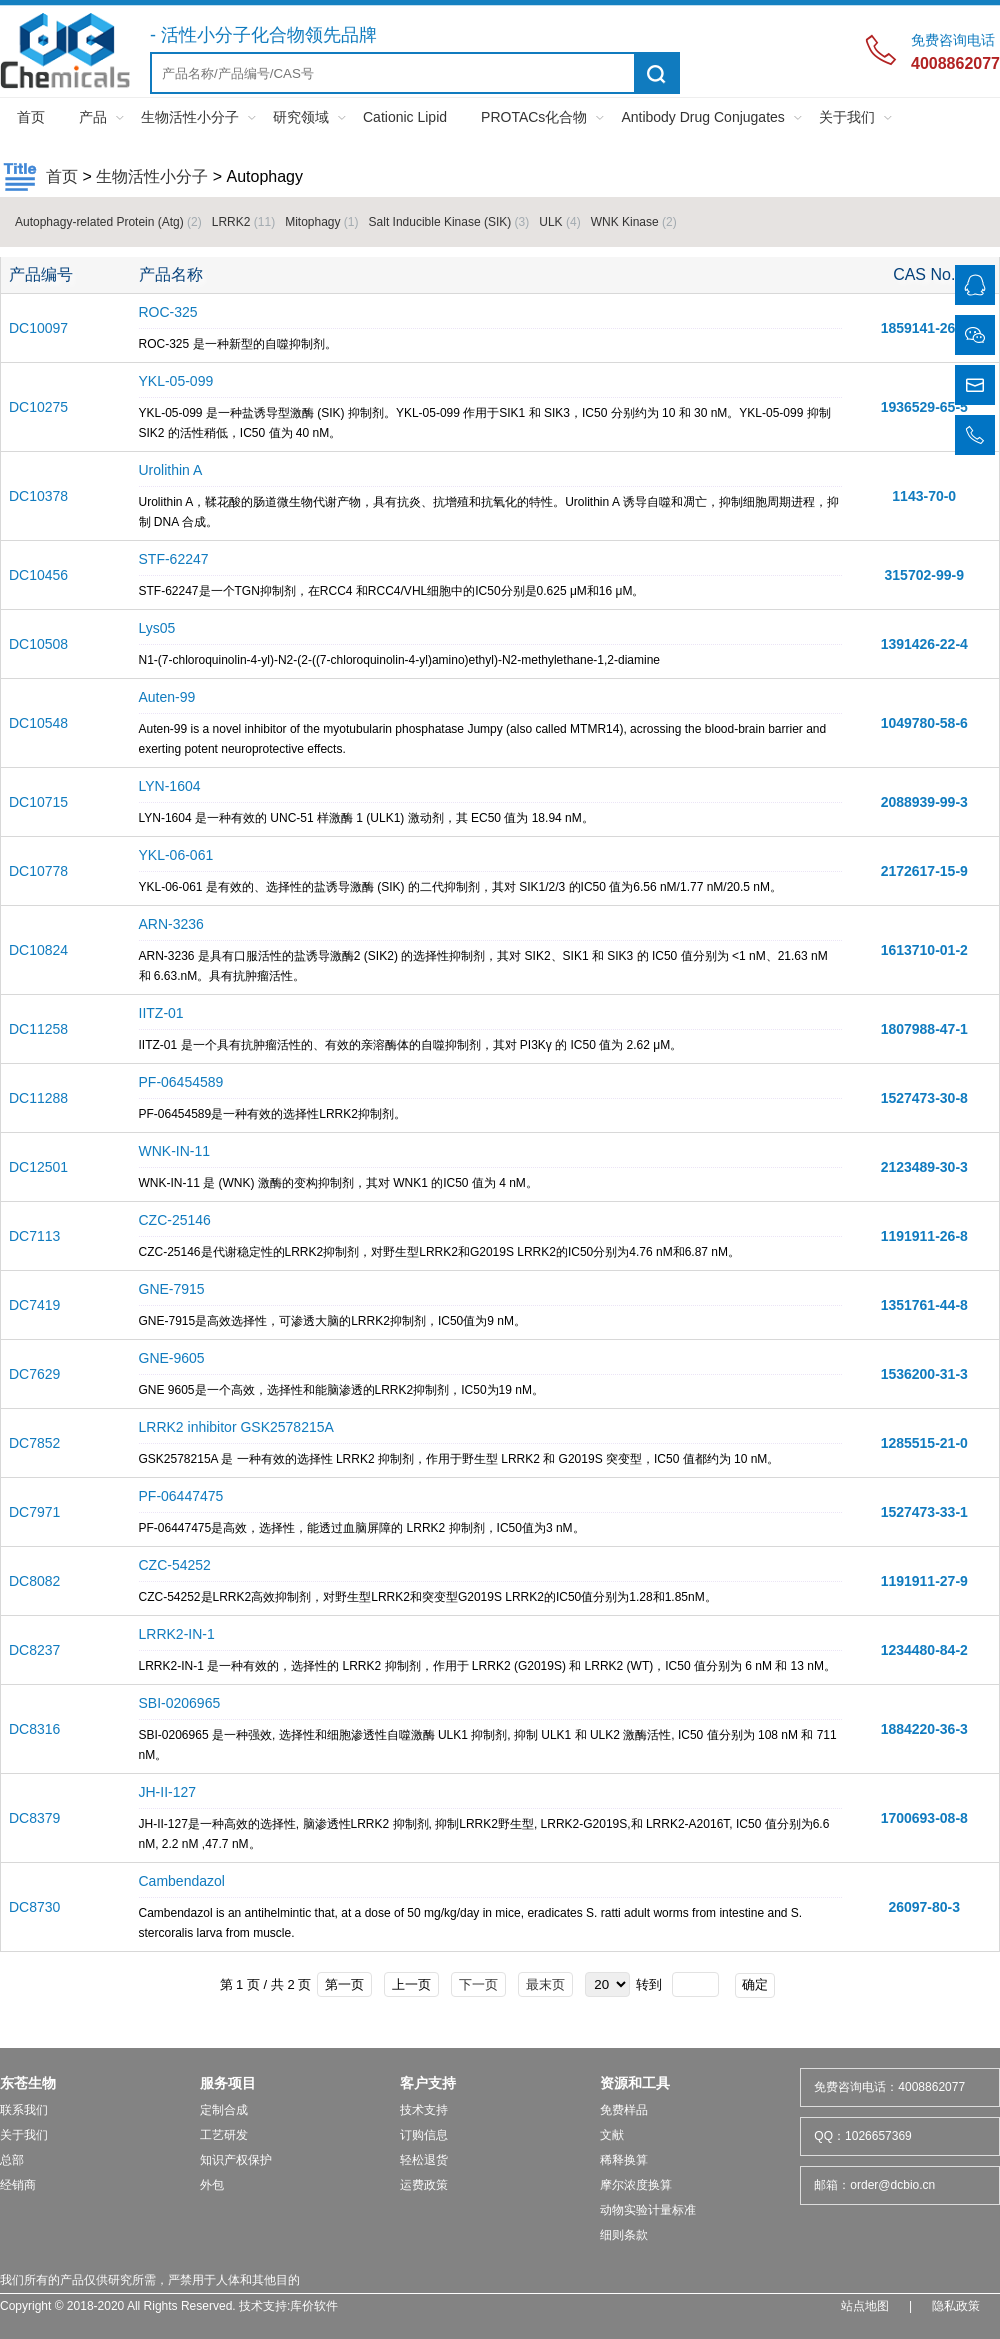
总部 (12, 2160)
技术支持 (424, 2110)
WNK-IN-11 (175, 1151)
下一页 (478, 1984)
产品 (93, 117)
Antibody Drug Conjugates (702, 117)
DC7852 (34, 1443)
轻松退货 (424, 2160)
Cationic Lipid (405, 117)
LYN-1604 (170, 786)
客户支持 (428, 2083)
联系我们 (24, 2110)
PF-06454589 (181, 1082)
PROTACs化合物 (534, 117)
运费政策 (424, 2185)
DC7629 (34, 1374)
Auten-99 (167, 697)
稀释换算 (624, 2160)
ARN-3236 (171, 924)
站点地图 (865, 2306)
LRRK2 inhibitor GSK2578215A (236, 1427)
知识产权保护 (236, 2160)
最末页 (545, 1984)
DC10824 (38, 950)
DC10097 (38, 328)
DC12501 (38, 1167)
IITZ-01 (161, 1013)
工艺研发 (224, 2135)
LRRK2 (243, 222)
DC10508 (38, 644)
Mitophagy (321, 222)
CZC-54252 (175, 1565)
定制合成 (224, 2110)
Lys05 (157, 628)
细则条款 (624, 2235)
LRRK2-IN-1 (177, 1634)
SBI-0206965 (180, 1703)
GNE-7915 (172, 1289)
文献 (612, 2135)
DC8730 (34, 1907)
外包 (212, 2185)
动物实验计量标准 (648, 2210)
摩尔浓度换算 (636, 2185)
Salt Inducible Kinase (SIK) (449, 222)
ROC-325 (168, 312)
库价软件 (314, 2306)
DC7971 (34, 1512)
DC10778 (38, 871)
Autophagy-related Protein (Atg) (108, 222)
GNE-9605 (172, 1358)
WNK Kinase (634, 222)
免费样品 (624, 2110)
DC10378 (38, 496)
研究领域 (301, 117)
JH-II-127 (168, 1792)
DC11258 (38, 1029)
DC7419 (34, 1305)
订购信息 (424, 2135)
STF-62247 (174, 559)
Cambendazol (182, 1881)
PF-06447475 (181, 1496)
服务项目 (228, 2083)
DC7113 (34, 1236)
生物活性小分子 (190, 117)
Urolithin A (171, 470)
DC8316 (34, 1729)
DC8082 (34, 1581)
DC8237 (34, 1650)
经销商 (18, 2185)
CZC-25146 (175, 1220)
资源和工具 (635, 2083)
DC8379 (34, 1818)
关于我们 (847, 117)
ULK (559, 222)
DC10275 (38, 407)
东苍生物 (28, 2083)
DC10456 (38, 575)
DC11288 (38, 1098)
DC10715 (38, 802)
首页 (31, 117)
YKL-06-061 (176, 855)
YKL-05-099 (176, 381)
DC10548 (38, 723)
